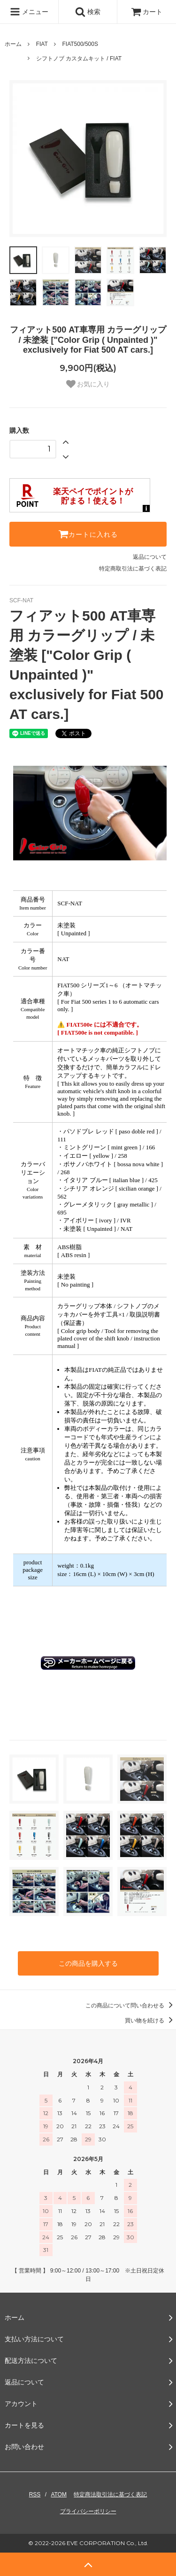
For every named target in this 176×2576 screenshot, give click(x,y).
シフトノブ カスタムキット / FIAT (79, 58)
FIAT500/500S (80, 44)
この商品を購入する (88, 1963)
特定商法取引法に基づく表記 (110, 2494)
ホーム (13, 44)
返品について (150, 557)
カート (147, 11)
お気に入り (88, 384)
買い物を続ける (150, 2020)
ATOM (59, 2494)
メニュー (29, 12)
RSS (35, 2494)
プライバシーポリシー (88, 2511)
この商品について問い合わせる (130, 2005)
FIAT (42, 44)
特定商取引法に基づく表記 (133, 568)
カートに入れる (88, 534)
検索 (87, 12)
